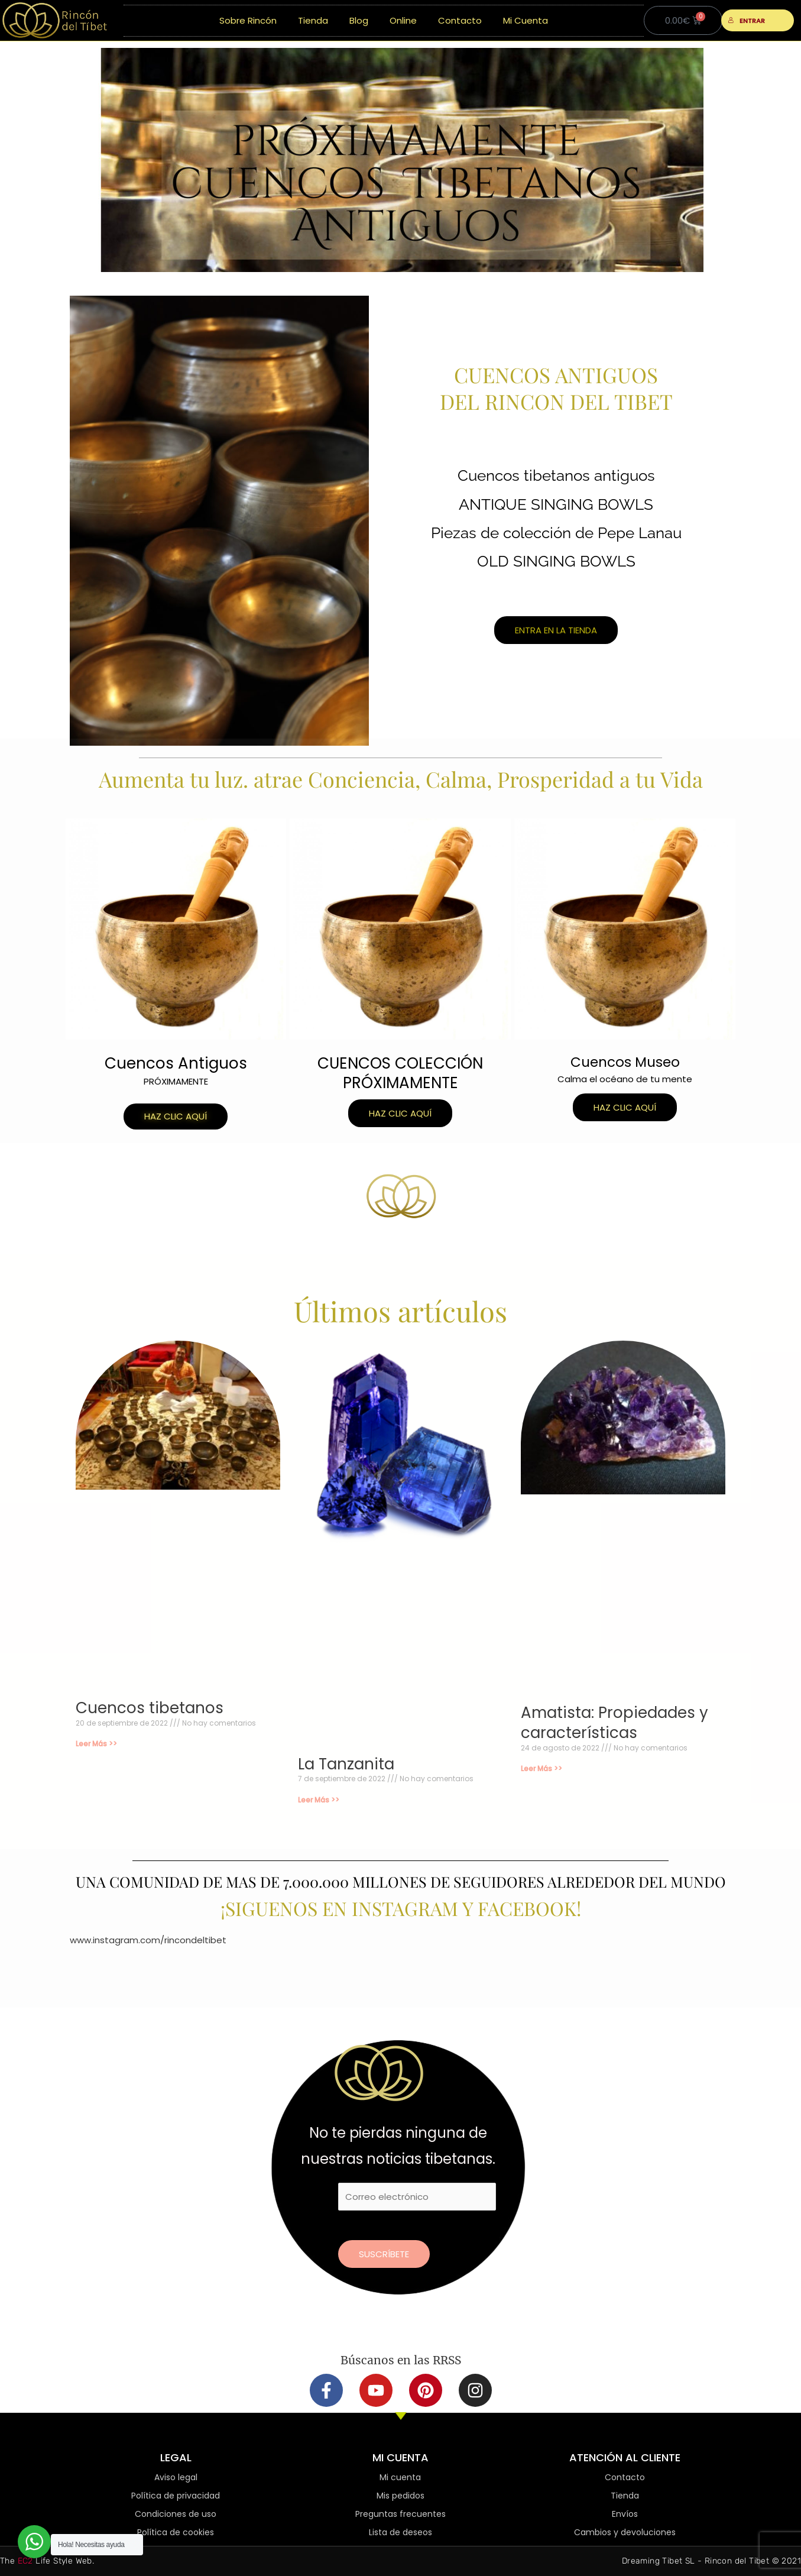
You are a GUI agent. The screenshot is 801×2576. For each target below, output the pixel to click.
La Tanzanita (346, 1764)
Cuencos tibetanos (149, 1708)
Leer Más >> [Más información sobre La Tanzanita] (318, 1800)
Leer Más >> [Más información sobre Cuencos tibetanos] (96, 1744)
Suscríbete (384, 2254)
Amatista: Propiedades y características (614, 1722)
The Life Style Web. (47, 2561)
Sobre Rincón (248, 20)
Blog (358, 20)
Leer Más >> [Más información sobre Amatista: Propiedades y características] (541, 1768)
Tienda (313, 20)
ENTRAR (746, 20)
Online (403, 20)
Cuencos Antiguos (176, 1063)
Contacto (460, 20)
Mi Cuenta (525, 20)
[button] (176, 1116)
